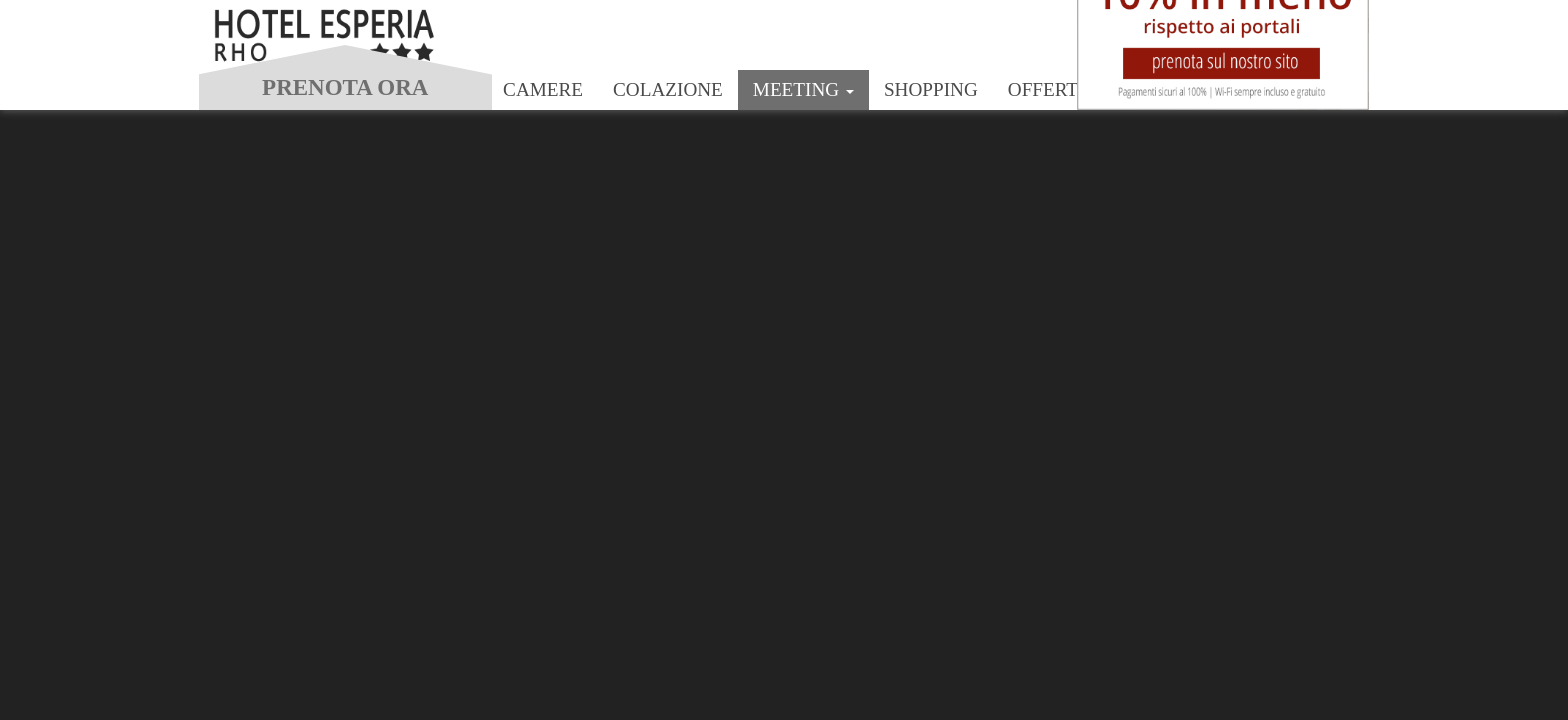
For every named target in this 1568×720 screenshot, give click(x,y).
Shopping (931, 89)
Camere (543, 89)
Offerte (1049, 89)
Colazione (668, 89)
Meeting (803, 89)
